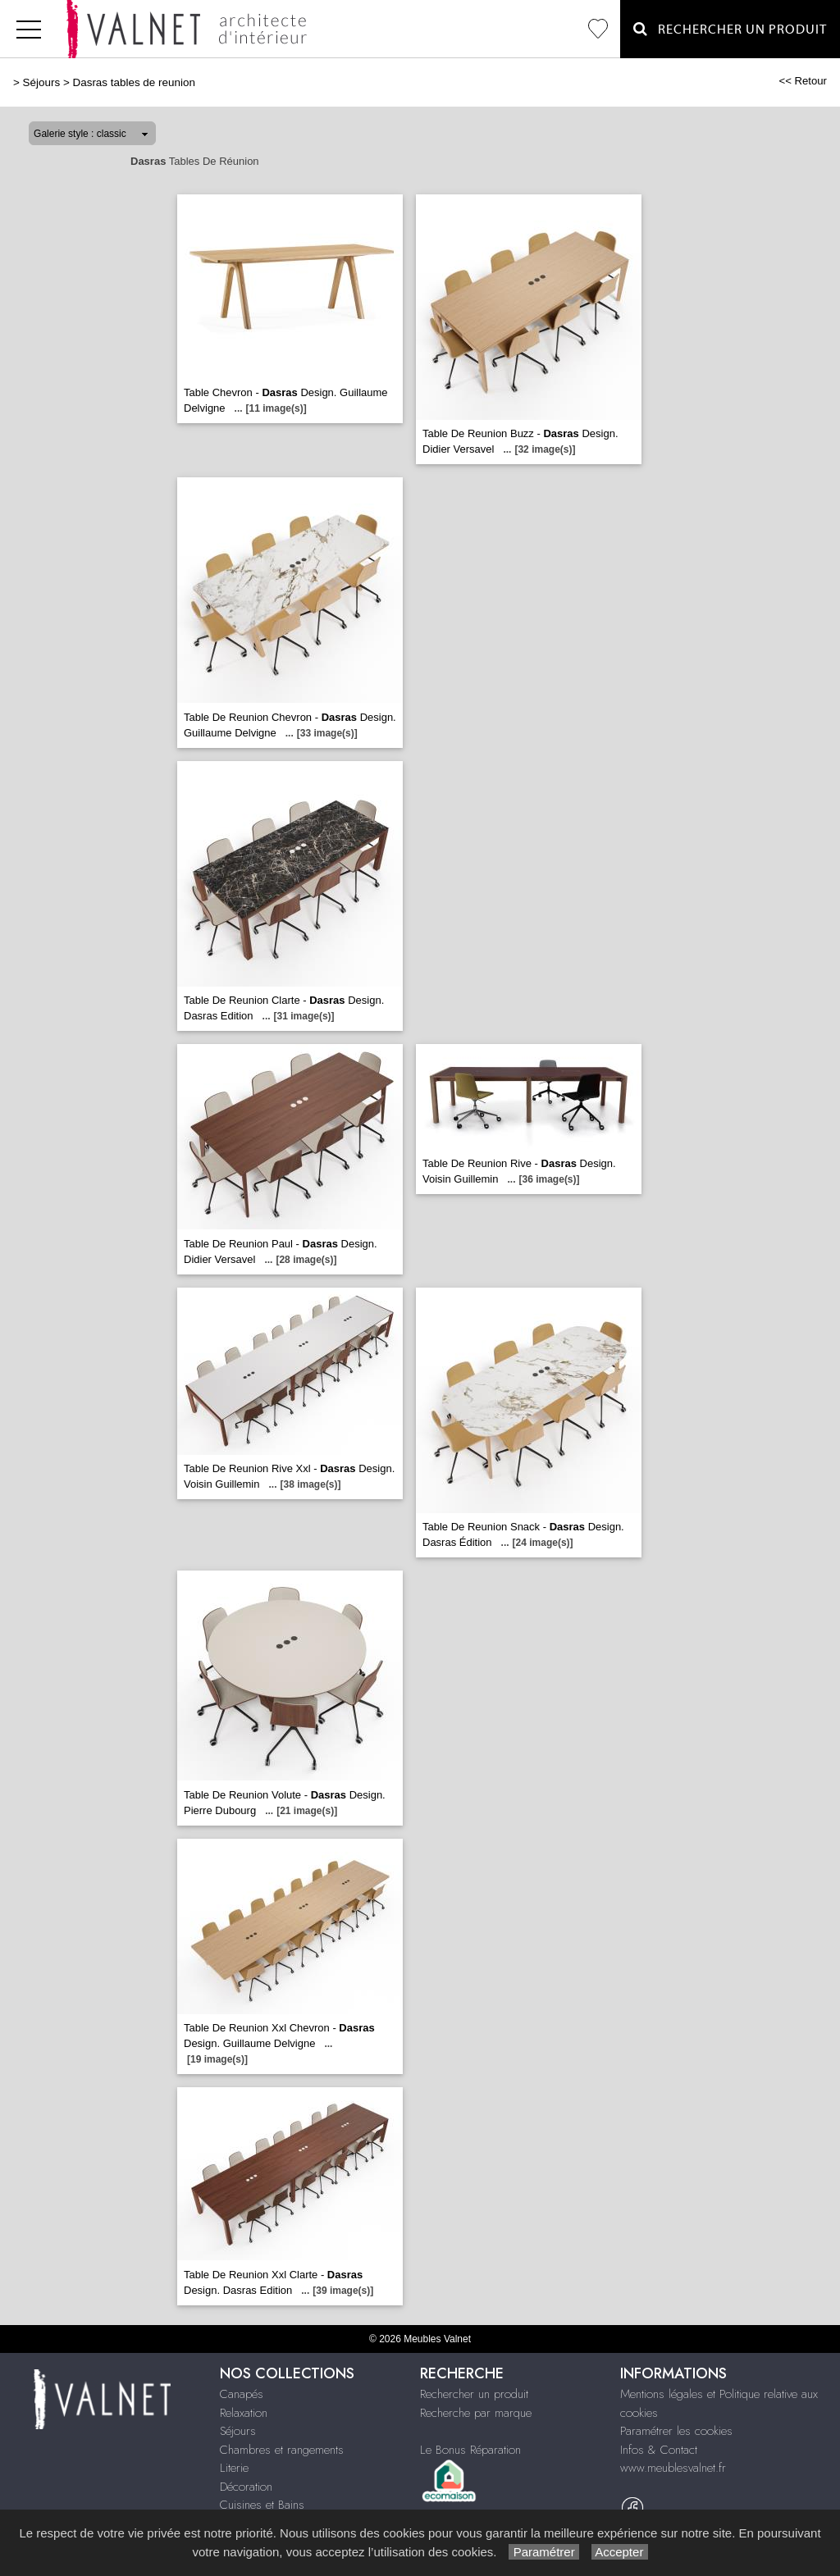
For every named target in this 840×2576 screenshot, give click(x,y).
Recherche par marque (476, 2413)
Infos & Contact (658, 2450)
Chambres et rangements (282, 2450)
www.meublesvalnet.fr (673, 2468)
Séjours (42, 82)
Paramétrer (543, 2552)
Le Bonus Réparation (470, 2450)
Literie (234, 2468)
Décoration (246, 2487)
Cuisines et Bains (262, 2505)
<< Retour (802, 81)
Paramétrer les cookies (676, 2431)
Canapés (241, 2394)
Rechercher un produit (474, 2394)
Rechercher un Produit (730, 29)
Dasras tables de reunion (133, 82)
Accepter (619, 2552)
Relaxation (243, 2413)
